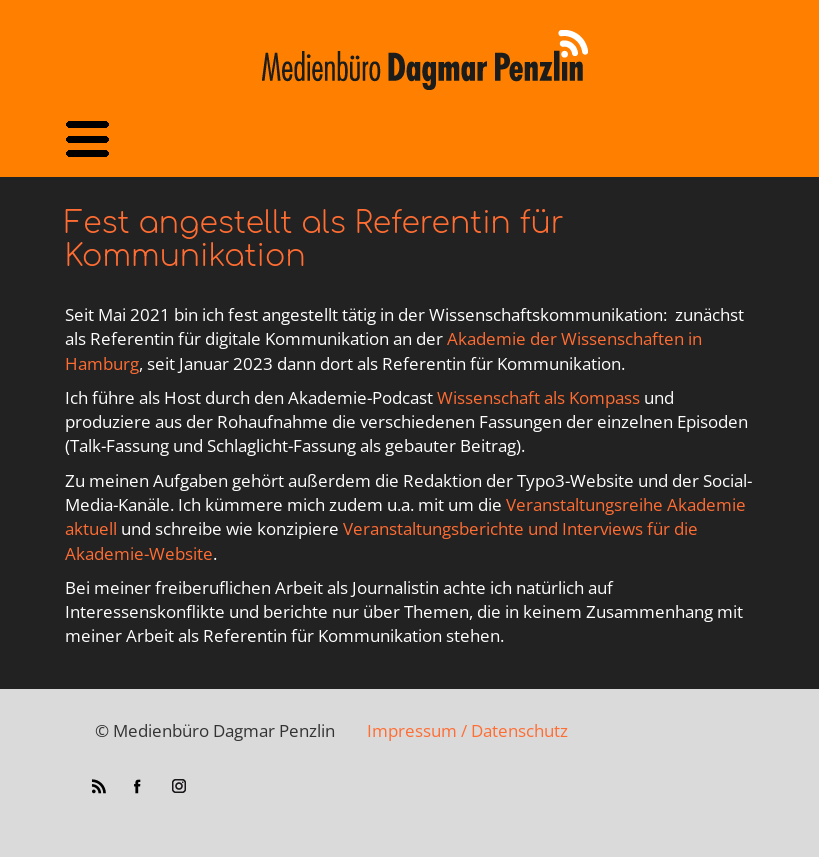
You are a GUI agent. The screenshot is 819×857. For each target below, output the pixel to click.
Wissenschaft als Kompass (538, 397)
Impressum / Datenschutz (467, 730)
